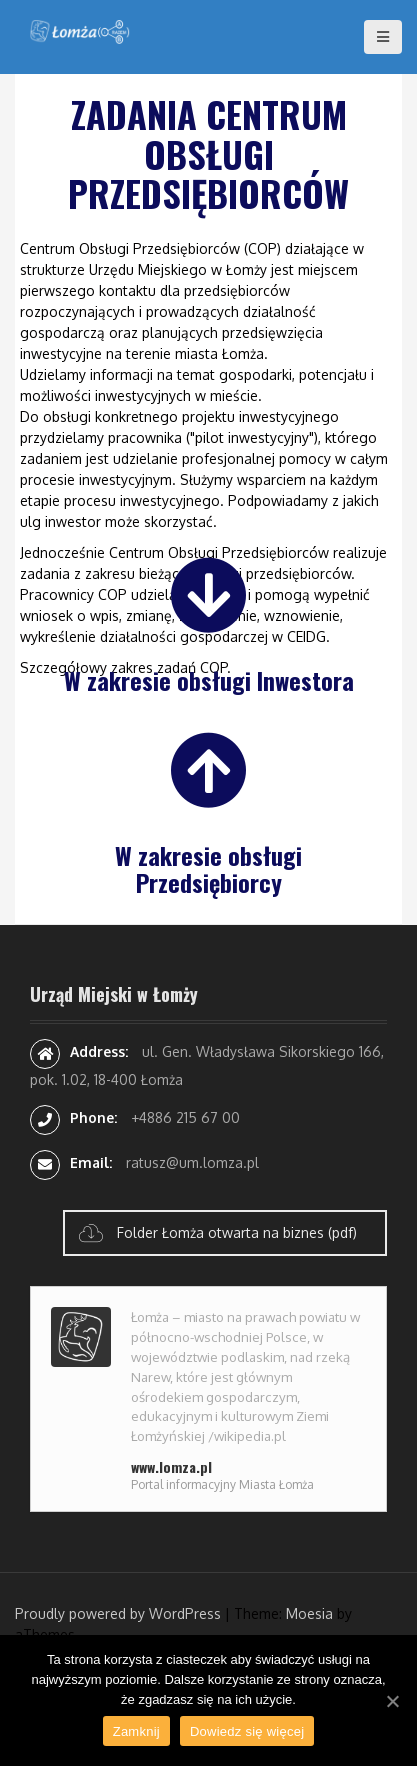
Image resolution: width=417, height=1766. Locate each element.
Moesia (309, 1613)
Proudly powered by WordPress (118, 1613)
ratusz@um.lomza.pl (192, 1162)
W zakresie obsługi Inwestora (209, 680)
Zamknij (136, 1731)
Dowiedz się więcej (247, 1731)
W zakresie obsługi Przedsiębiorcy (208, 868)
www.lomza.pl (171, 1466)
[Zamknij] (392, 1701)
